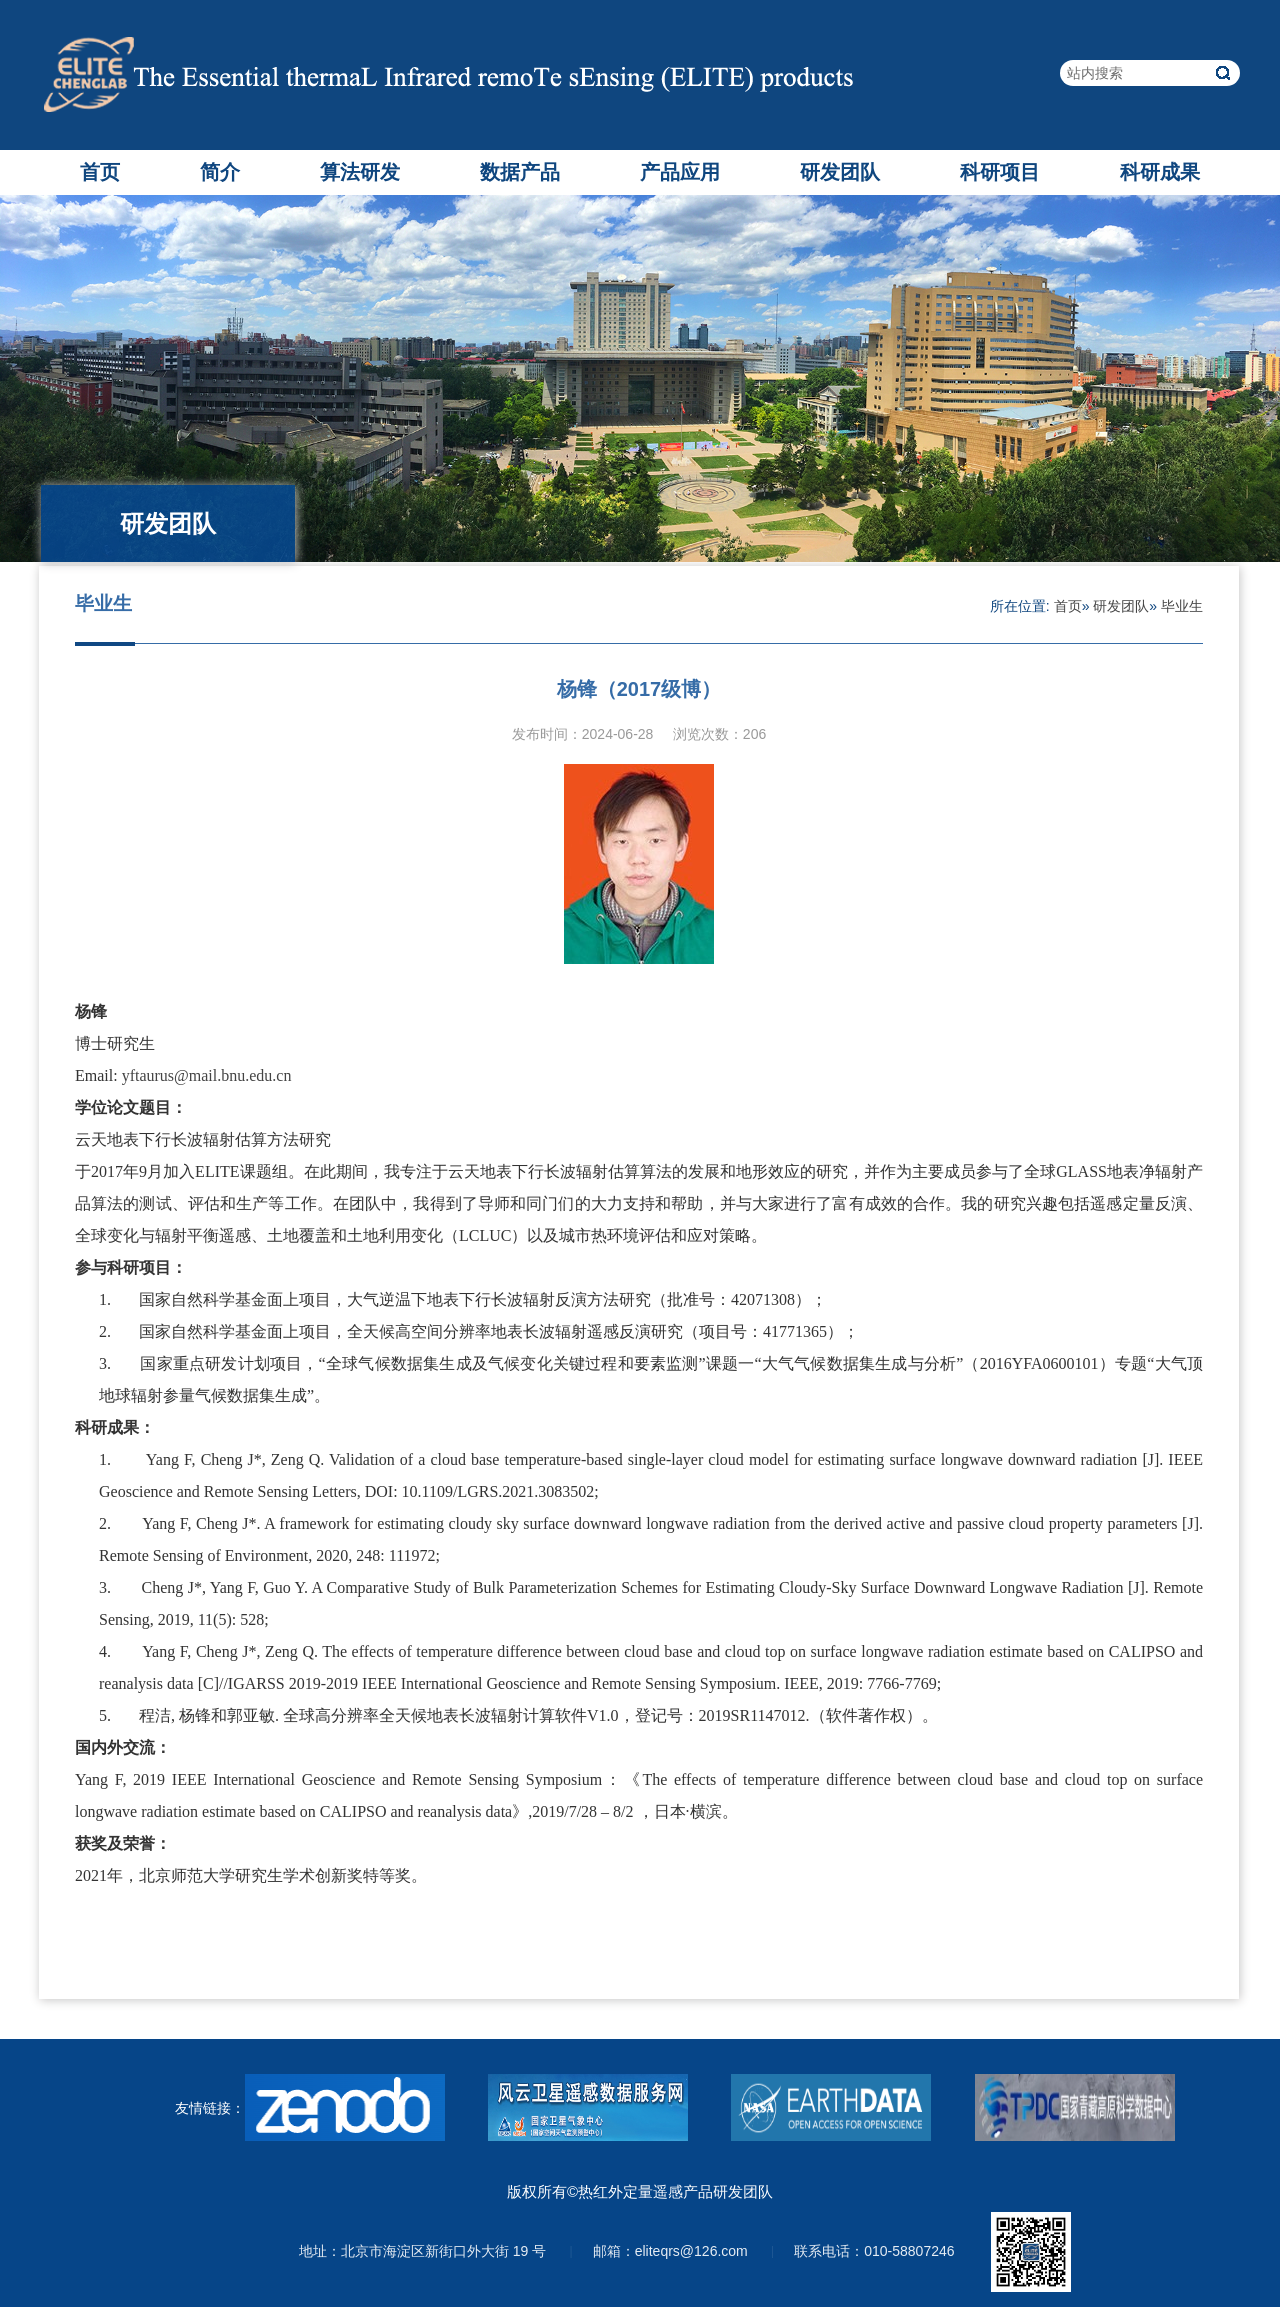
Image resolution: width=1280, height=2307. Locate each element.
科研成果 (1160, 172)
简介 (220, 172)
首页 (100, 172)
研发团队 (840, 172)
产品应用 (680, 172)
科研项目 (1000, 172)
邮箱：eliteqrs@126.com (670, 2251)
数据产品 (520, 172)
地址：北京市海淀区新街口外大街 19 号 (422, 2251)
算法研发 (360, 172)
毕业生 (1182, 606)
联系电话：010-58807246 (874, 2251)
